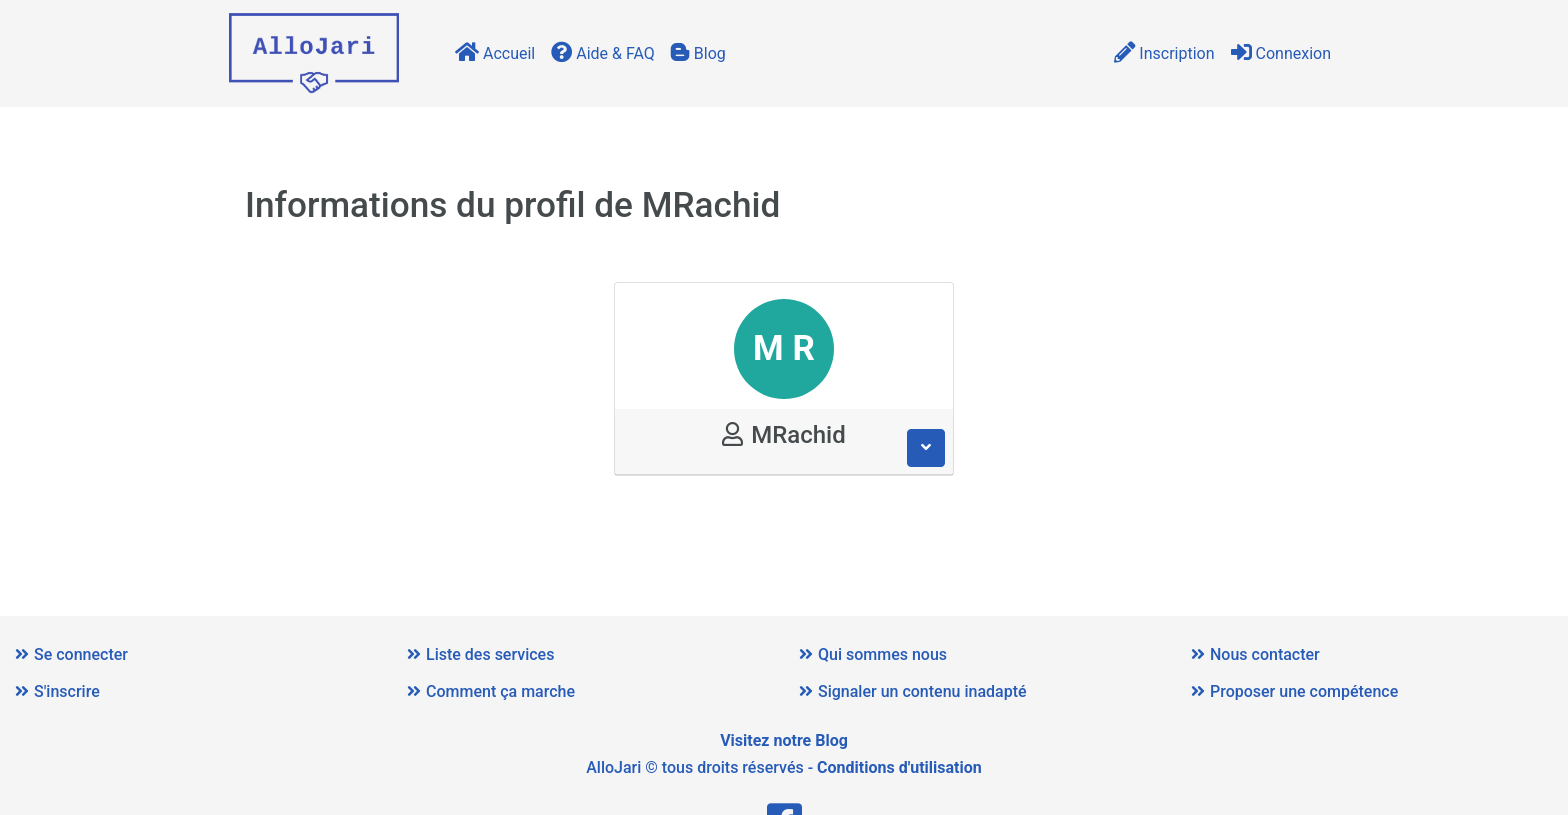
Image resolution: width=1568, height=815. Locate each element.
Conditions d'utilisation (899, 767)
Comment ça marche (491, 691)
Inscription (1164, 53)
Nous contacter (1255, 654)
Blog (698, 53)
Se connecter (71, 654)
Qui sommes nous (873, 654)
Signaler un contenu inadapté (913, 691)
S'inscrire (57, 691)
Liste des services (480, 654)
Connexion (1281, 53)
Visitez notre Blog (784, 740)
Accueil (495, 53)
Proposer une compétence (1294, 691)
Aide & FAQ (603, 53)
